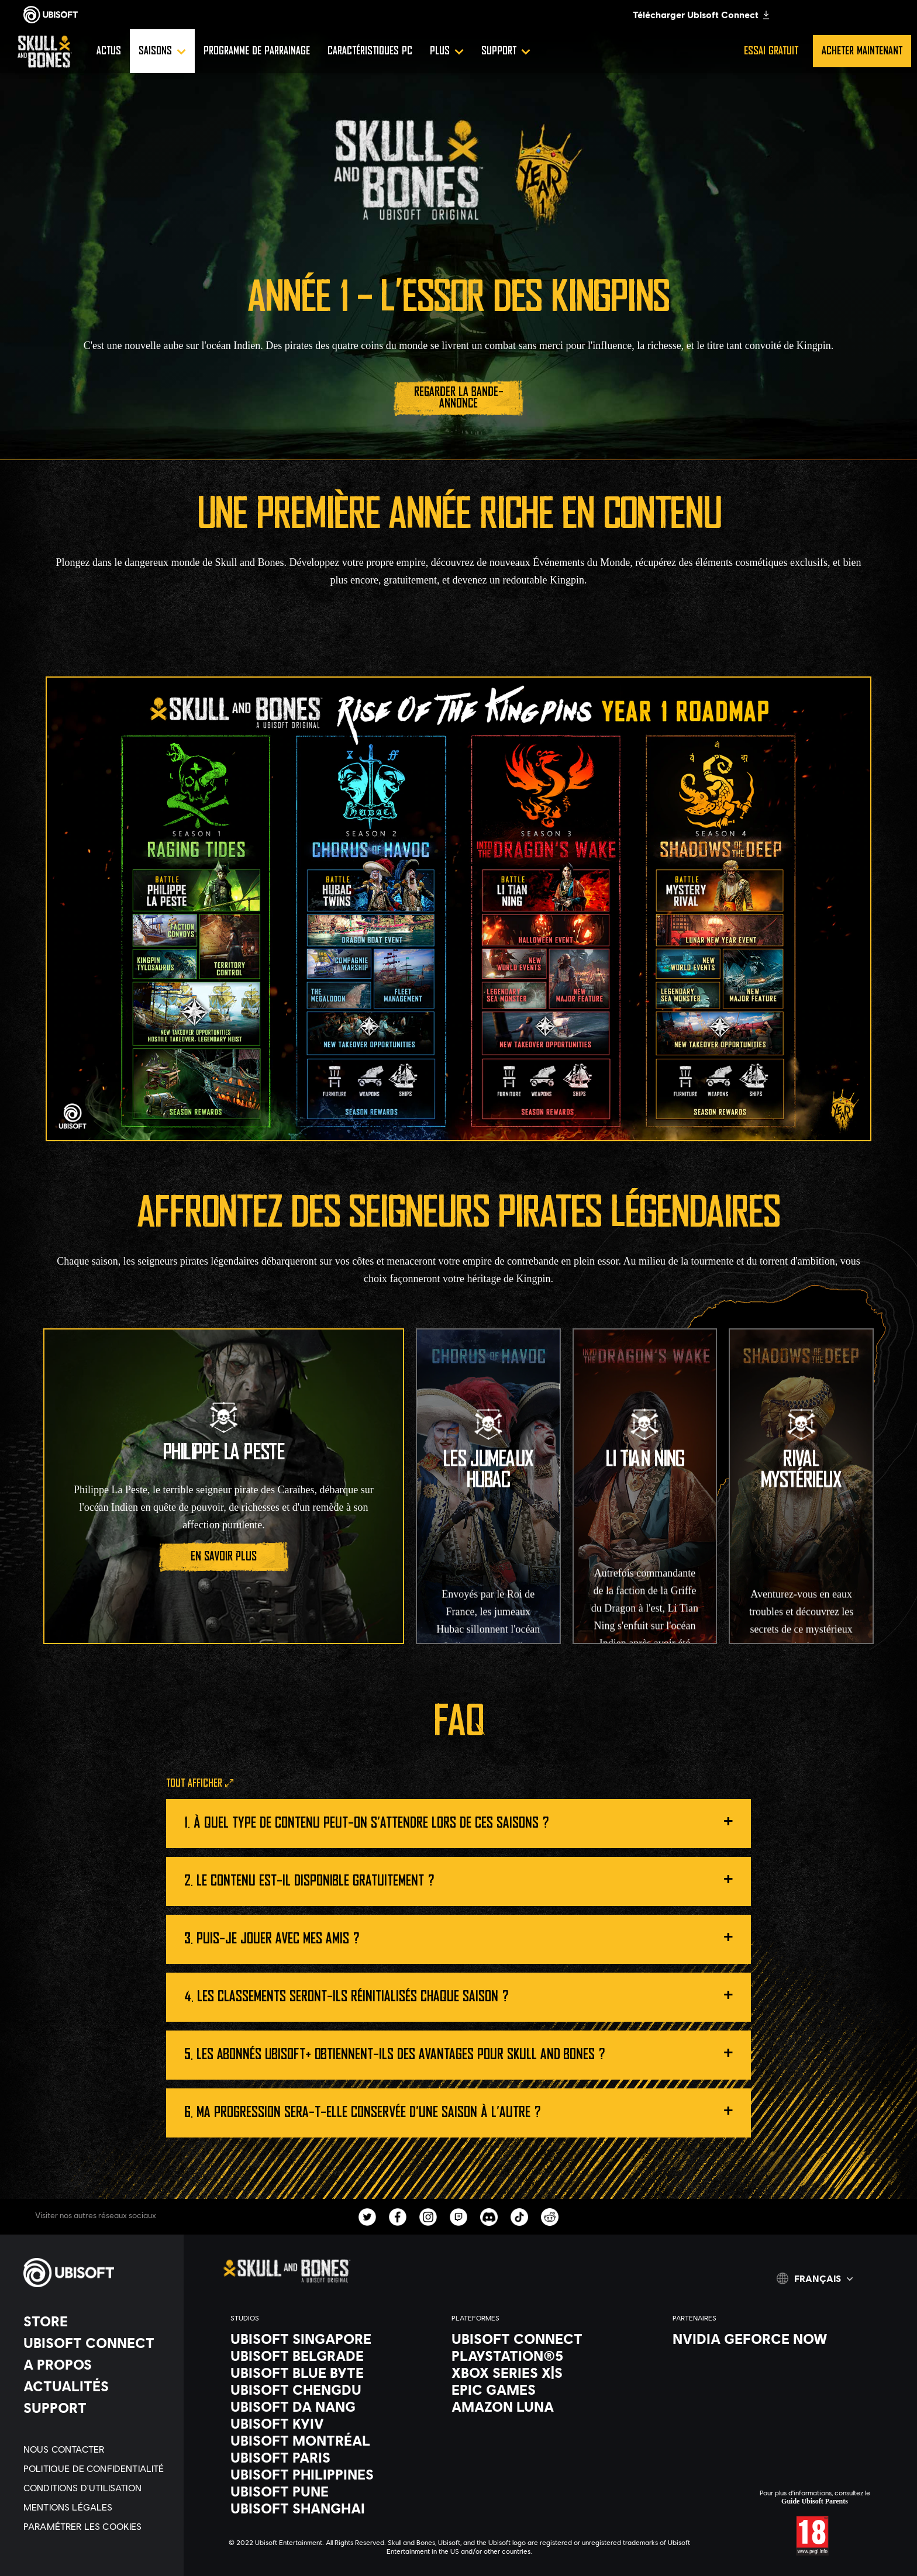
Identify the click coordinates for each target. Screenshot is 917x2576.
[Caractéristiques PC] (370, 51)
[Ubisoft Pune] (329, 2491)
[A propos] (97, 2364)
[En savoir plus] (223, 1557)
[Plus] (447, 51)
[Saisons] (162, 51)
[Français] (815, 2278)
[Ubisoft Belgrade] (329, 2355)
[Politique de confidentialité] (97, 2468)
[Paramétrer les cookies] (97, 2526)
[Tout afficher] (199, 1784)
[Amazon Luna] (550, 2406)
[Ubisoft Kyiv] (329, 2423)
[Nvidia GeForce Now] (771, 2338)
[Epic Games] (550, 2389)
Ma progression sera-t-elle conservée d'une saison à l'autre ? (464, 2109)
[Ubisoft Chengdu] (329, 2389)
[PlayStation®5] (550, 2355)
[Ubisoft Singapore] (329, 2338)
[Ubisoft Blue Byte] (329, 2372)
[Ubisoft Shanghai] (329, 2508)
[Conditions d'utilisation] (97, 2487)
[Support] (506, 51)
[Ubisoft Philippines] (329, 2474)
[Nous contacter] (97, 2449)
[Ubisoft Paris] (329, 2457)
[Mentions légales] (97, 2506)
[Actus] (109, 51)
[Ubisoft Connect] (97, 2342)
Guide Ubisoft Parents (814, 2501)
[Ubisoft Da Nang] (329, 2406)
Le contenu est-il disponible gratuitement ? (464, 1877)
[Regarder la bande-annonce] (458, 398)
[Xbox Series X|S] (550, 2372)
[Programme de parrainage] (257, 51)
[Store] (97, 2321)
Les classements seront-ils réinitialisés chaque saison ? (465, 1993)
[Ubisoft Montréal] (329, 2440)
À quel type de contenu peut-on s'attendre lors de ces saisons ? (463, 1820)
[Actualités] (97, 2386)
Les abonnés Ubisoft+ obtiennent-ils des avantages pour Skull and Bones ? (464, 2051)
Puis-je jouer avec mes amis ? (464, 1935)
